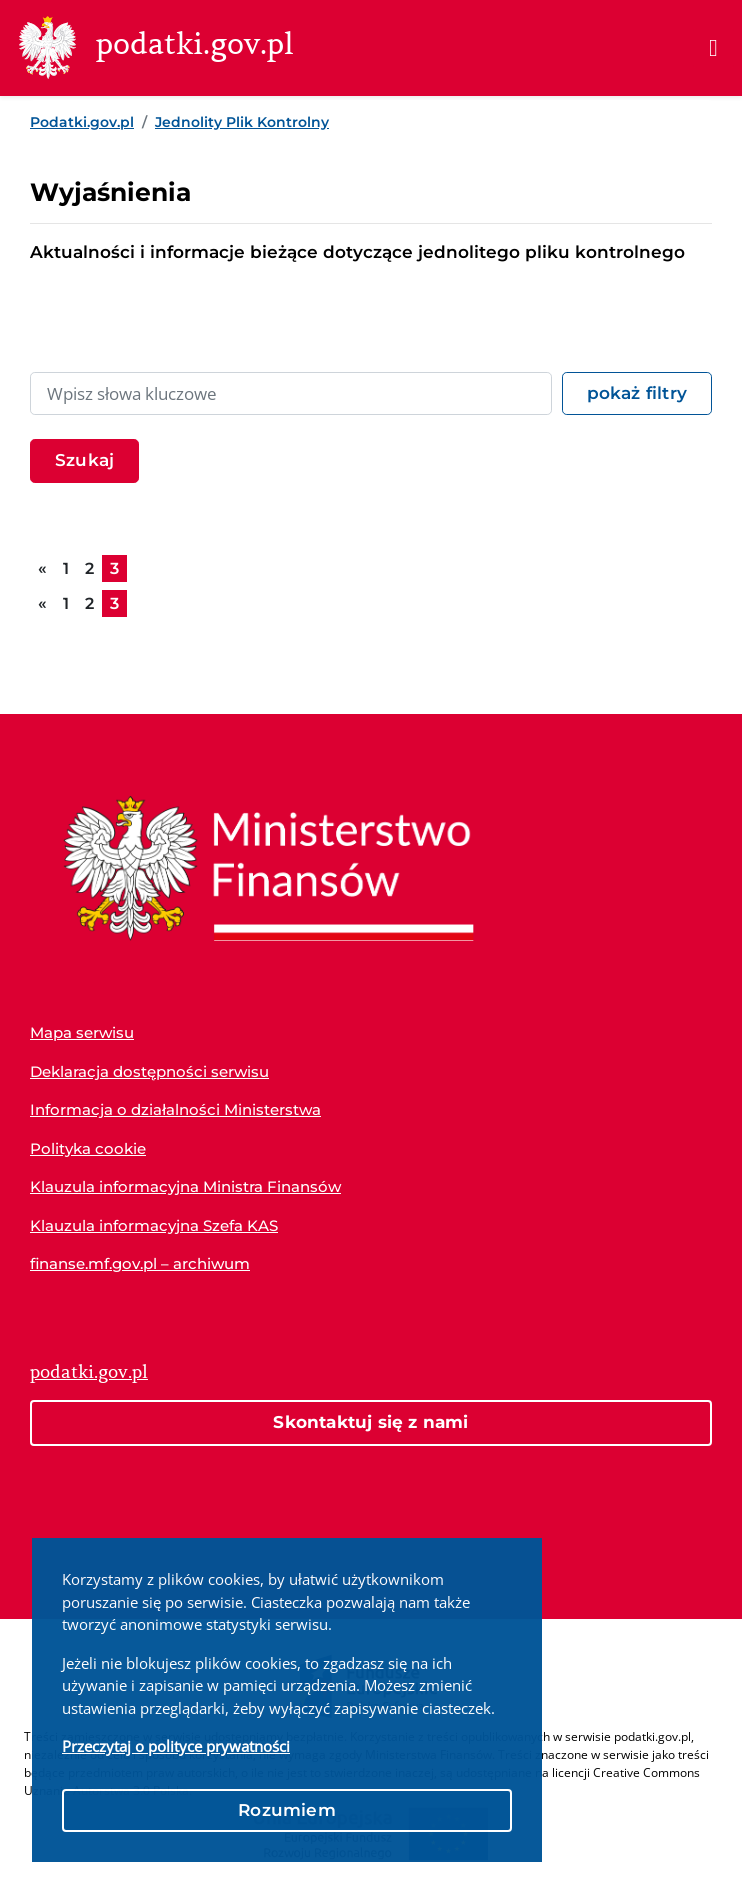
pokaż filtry (637, 393)
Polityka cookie (88, 1148)
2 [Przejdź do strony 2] (89, 568)
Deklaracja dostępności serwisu (149, 1071)
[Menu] (713, 48)
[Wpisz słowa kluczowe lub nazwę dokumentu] (291, 394)
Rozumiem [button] (287, 1810)
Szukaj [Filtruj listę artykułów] (84, 460)
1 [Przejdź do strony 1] (66, 568)
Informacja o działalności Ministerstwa (175, 1109)
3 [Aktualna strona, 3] (114, 568)
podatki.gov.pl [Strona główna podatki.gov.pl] (89, 1372)
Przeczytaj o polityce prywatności (176, 1746)
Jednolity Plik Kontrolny (242, 122)
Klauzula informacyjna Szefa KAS (154, 1225)
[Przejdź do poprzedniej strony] (42, 568)
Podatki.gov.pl (82, 122)
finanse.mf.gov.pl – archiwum (140, 1263)
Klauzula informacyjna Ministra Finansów (185, 1186)
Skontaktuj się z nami (370, 1422)
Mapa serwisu (82, 1032)
